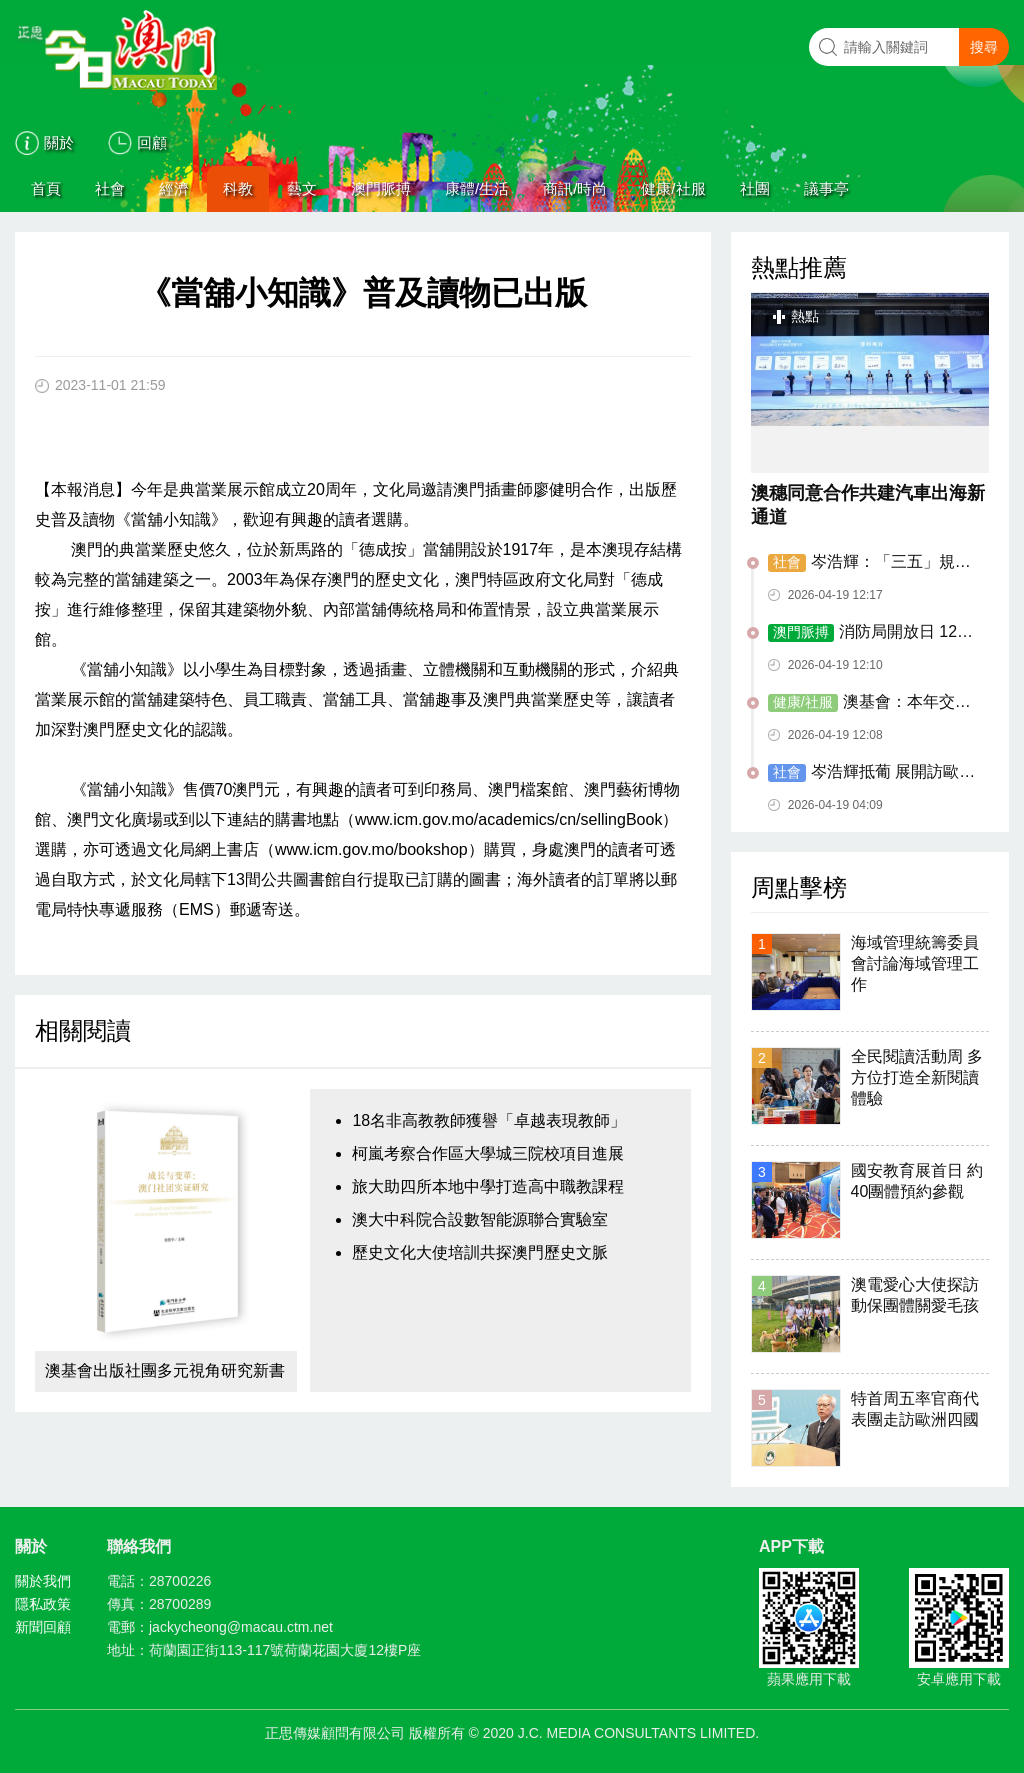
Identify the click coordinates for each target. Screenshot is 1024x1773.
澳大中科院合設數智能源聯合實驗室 (480, 1219)
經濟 (174, 188)
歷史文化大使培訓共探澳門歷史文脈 (480, 1252)
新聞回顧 (43, 1627)
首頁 (46, 188)
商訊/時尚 (575, 188)
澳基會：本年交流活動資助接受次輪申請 (869, 703)
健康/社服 (673, 188)
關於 (59, 142)
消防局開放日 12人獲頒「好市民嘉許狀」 (870, 633)
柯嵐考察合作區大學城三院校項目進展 (488, 1153)
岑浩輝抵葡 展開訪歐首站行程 (871, 773)
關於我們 (43, 1581)
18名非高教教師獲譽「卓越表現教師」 (489, 1120)
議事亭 (826, 188)
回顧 (152, 142)
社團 (755, 188)
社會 (110, 188)
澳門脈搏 (381, 188)
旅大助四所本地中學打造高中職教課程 (488, 1186)
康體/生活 (477, 188)
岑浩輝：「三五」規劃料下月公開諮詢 (869, 563)
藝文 (302, 188)
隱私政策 (43, 1604)
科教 (238, 188)
